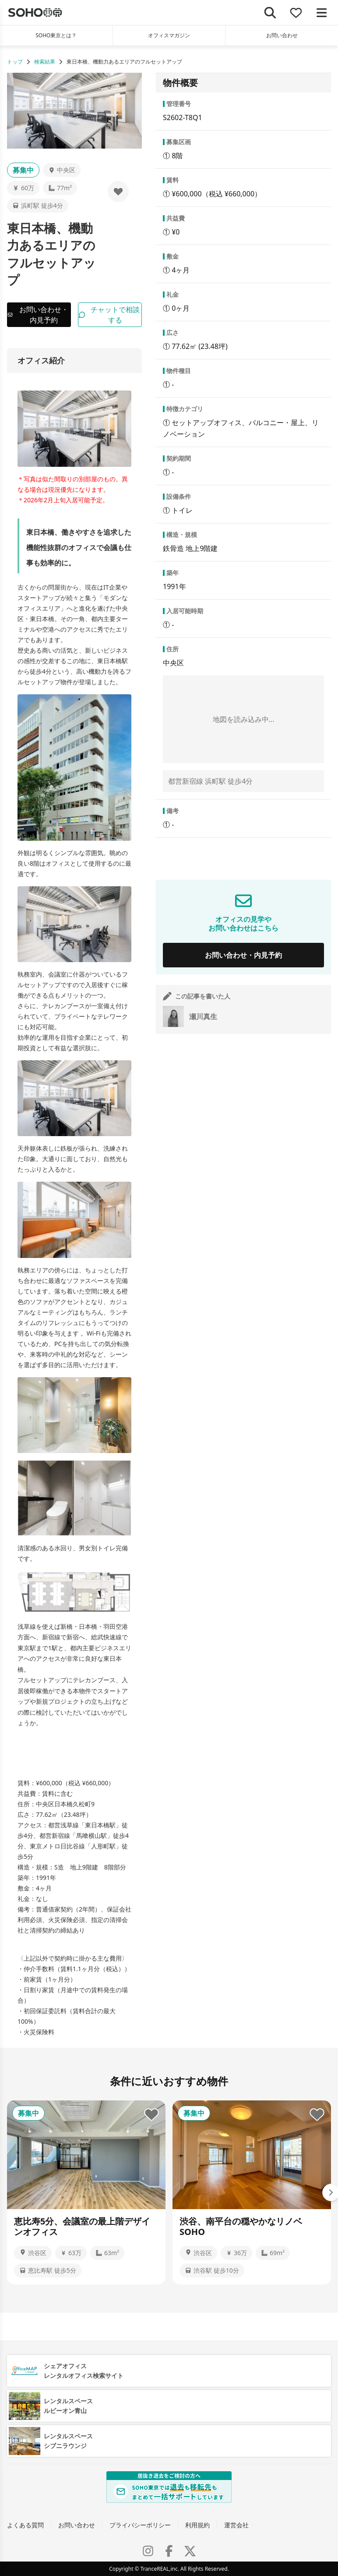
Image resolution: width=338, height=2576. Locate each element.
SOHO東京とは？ (56, 35)
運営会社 (236, 2525)
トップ (15, 61)
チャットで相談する (109, 315)
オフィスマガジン (169, 35)
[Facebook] (169, 2551)
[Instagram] (147, 2551)
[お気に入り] (296, 12)
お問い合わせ (76, 2525)
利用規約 (197, 2525)
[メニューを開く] (321, 12)
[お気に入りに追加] (118, 191)
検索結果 (44, 61)
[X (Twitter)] (190, 2551)
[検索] (270, 12)
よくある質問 (25, 2525)
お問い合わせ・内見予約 (37, 315)
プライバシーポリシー (140, 2525)
